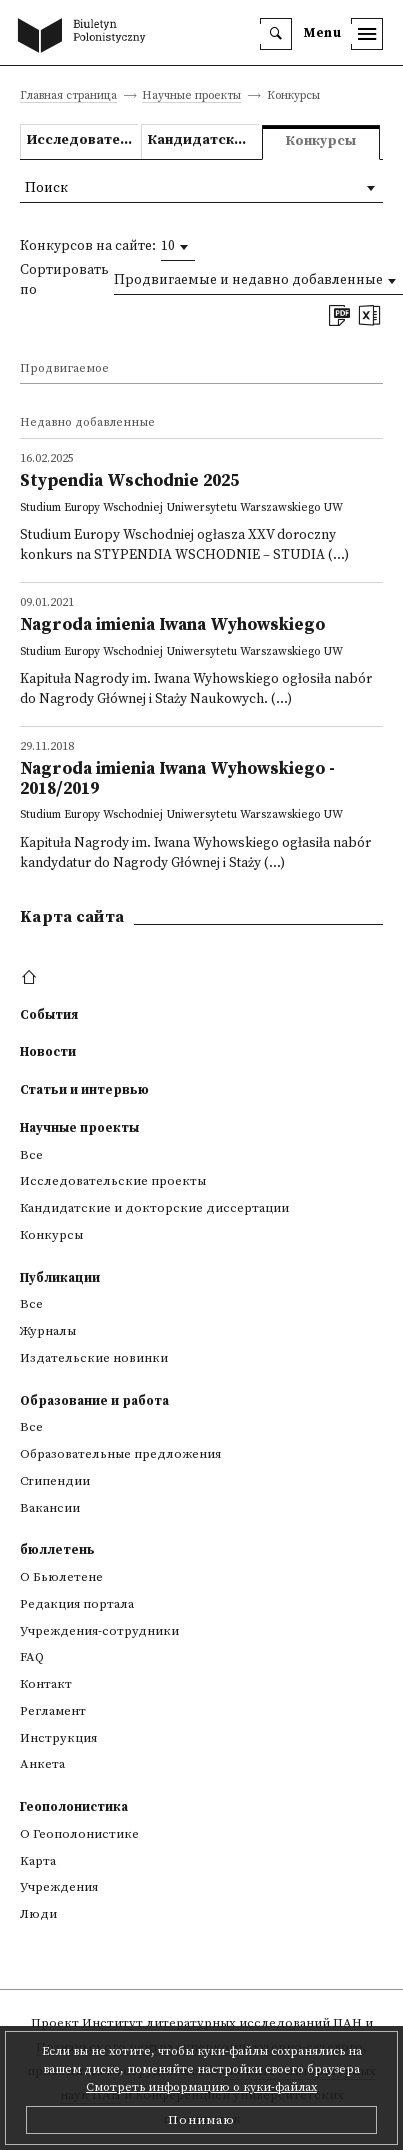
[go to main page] (86, 37)
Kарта (38, 1861)
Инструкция (58, 1738)
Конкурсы (51, 1235)
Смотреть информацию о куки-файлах (201, 2087)
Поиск (46, 188)
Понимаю (201, 2120)
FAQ (32, 1657)
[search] (276, 34)
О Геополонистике (79, 1834)
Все (31, 1155)
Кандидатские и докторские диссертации (203, 140)
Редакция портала (77, 1604)
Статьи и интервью (84, 1090)
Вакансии (50, 1508)
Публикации (60, 1278)
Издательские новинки (94, 1358)
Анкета (42, 1764)
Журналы (48, 1331)
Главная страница (68, 96)
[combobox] (178, 247)
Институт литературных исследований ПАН (222, 2023)
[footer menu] (31, 978)
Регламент (53, 1711)
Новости (48, 1052)
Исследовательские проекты (82, 140)
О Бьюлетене (61, 1577)
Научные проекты (191, 96)
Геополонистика (74, 1807)
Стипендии (55, 1481)
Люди (38, 1914)
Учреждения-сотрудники (99, 1631)
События (49, 1015)
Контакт (46, 1684)
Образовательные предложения (120, 1454)
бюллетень (57, 1550)
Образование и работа (94, 1401)
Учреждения (59, 1887)
